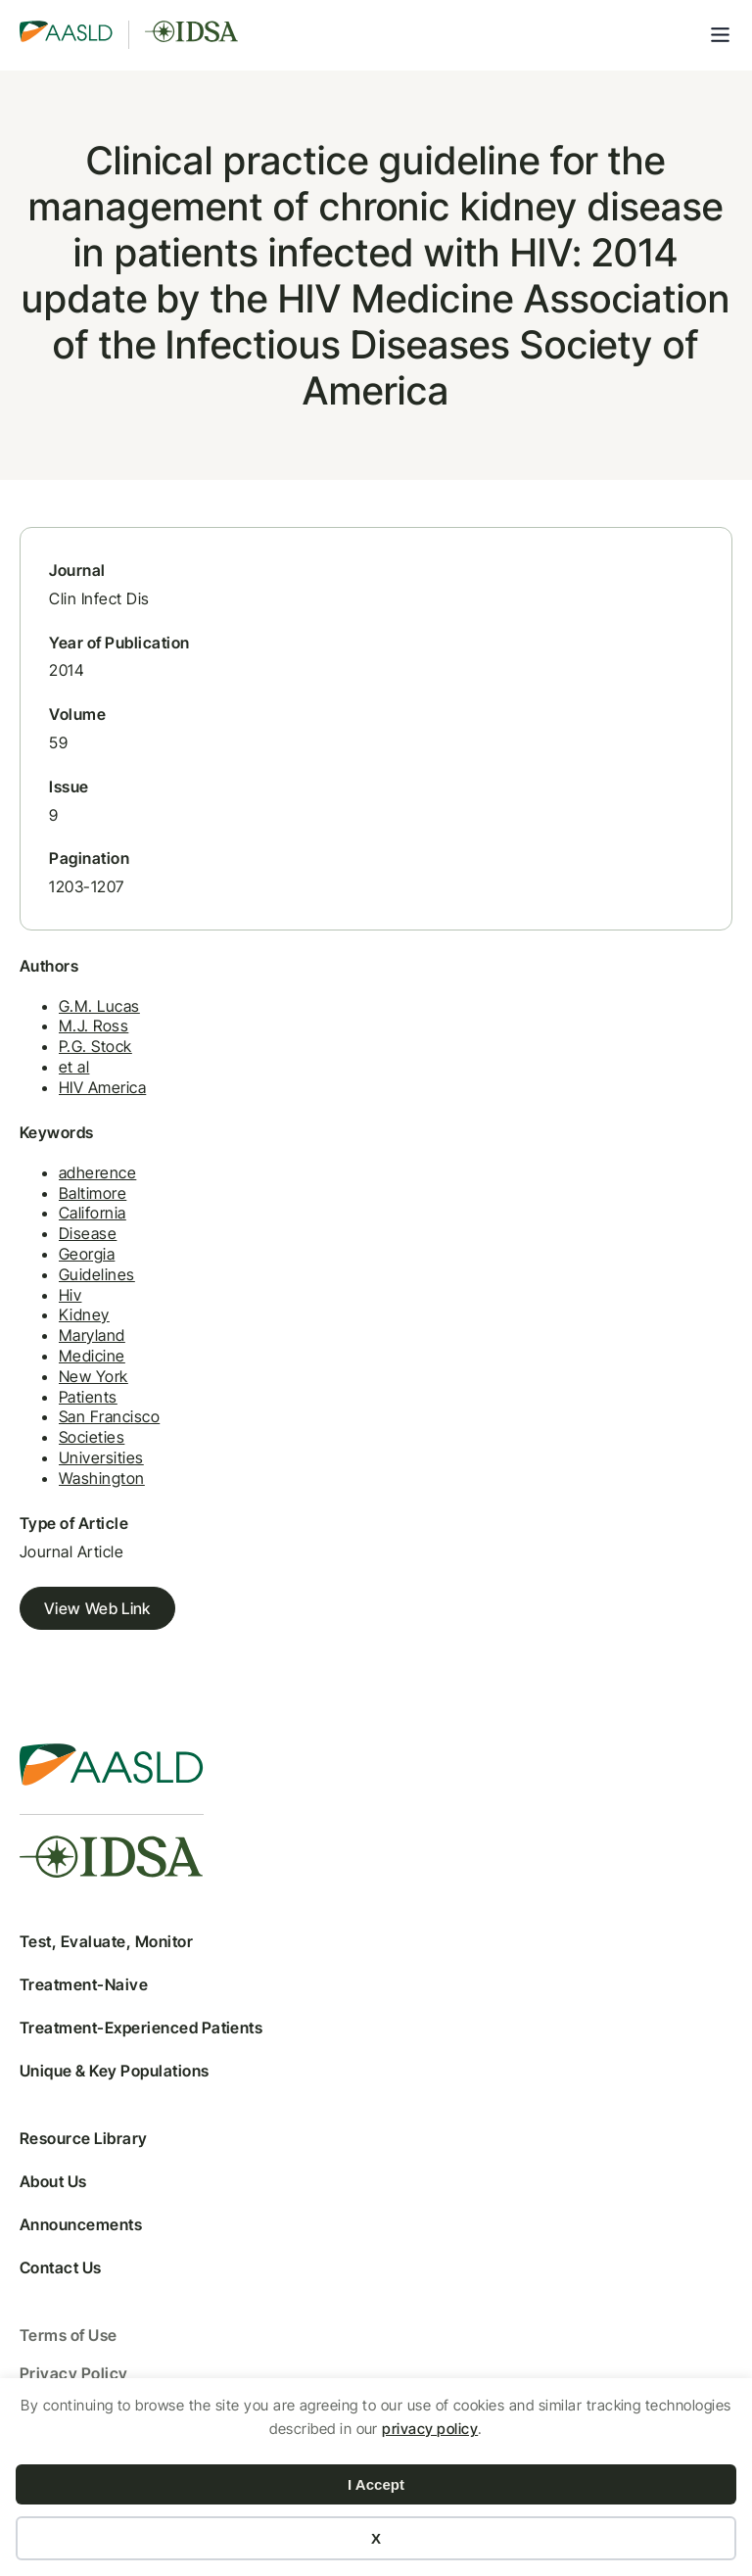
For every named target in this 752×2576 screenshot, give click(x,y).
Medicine (92, 1355)
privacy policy (430, 2428)
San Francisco (109, 1416)
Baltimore (92, 1193)
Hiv (70, 1295)
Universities (101, 1457)
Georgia (87, 1254)
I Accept (376, 2484)
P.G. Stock (95, 1046)
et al (74, 1066)
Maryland (92, 1335)
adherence (97, 1172)
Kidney (84, 1314)
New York (93, 1376)
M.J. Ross (93, 1025)
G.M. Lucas (99, 1006)
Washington (102, 1478)
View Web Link (97, 1608)
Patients (88, 1397)
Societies (91, 1437)
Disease (88, 1233)
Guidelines (97, 1274)
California (92, 1212)
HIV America (102, 1087)
